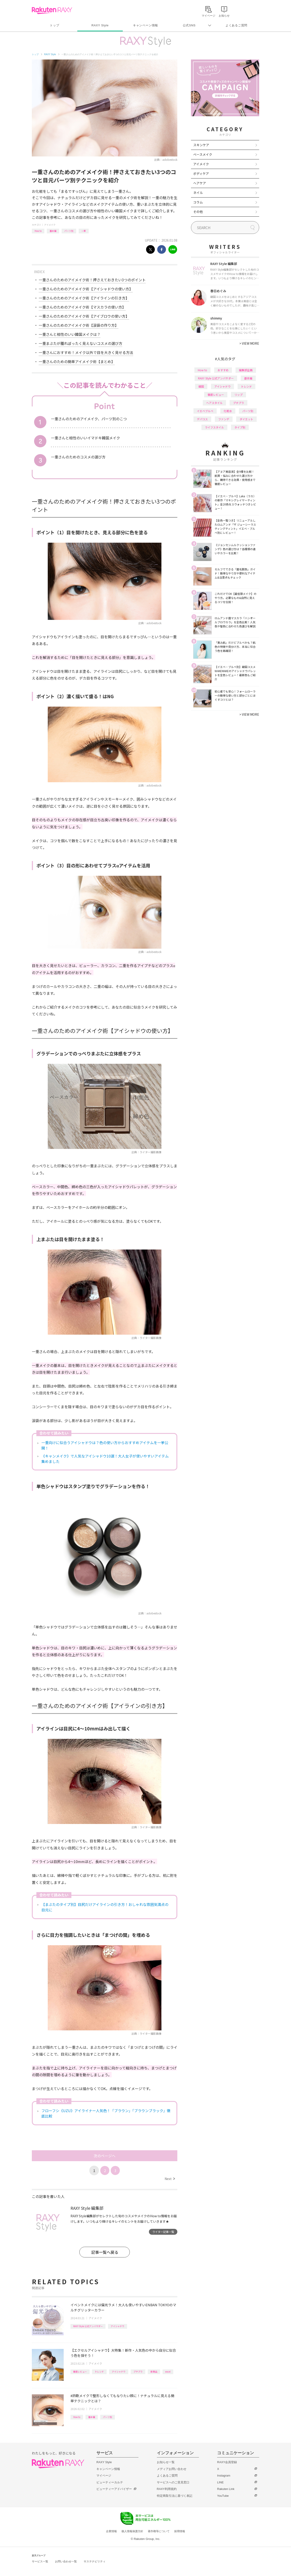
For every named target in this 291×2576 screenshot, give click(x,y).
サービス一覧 (40, 2561)
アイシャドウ (117, 2326)
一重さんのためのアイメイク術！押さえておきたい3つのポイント (92, 279)
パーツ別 (68, 231)
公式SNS (189, 25)
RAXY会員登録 (227, 2462)
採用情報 (179, 2531)
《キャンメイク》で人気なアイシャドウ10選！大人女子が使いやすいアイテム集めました (105, 1458)
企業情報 (111, 2531)
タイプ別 (239, 427)
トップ (54, 25)
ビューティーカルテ (109, 2482)
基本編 (53, 231)
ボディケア (201, 173)
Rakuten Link (225, 2489)
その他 (198, 211)
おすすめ (223, 370)
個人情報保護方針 (132, 2531)
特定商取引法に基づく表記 (174, 2495)
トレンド (99, 2371)
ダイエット (246, 419)
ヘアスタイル (214, 403)
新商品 (154, 2371)
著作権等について (159, 2531)
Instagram (223, 2475)
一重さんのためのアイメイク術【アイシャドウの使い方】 (86, 289)
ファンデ (223, 419)
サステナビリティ (94, 2561)
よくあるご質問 (236, 25)
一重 (83, 231)
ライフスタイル (214, 427)
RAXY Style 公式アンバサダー (88, 2326)
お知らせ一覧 (166, 2462)
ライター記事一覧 (163, 2232)
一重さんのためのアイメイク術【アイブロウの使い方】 (84, 316)
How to (38, 231)
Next (170, 2178)
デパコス (202, 419)
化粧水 (228, 411)
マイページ (103, 2475)
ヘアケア (199, 183)
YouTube (223, 2495)
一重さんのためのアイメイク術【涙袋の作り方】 (78, 325)
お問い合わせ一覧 (66, 2561)
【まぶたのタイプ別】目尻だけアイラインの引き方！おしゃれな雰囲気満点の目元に (104, 1907)
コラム (198, 202)
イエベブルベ (205, 411)
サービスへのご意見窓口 (173, 2482)
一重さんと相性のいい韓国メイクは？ (69, 334)
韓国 (201, 386)
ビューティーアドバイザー (114, 2489)
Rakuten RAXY (52, 10)
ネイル (198, 192)
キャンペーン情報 (145, 25)
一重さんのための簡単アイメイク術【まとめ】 (77, 361)
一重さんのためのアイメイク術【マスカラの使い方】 (82, 307)
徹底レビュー (80, 2371)
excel (168, 2371)
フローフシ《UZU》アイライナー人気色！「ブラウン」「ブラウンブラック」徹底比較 (106, 2113)
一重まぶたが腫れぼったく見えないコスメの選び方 (80, 343)
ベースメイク (202, 154)
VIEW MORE (249, 343)
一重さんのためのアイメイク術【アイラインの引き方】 (84, 298)
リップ (238, 394)
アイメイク (49, 224)
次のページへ (104, 2155)
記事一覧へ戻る (104, 2252)
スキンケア (201, 145)
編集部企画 (246, 370)
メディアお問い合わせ (171, 2469)
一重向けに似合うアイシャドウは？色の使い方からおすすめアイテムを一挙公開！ (104, 1445)
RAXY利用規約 (167, 2489)
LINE (220, 2482)
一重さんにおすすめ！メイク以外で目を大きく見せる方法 (86, 352)
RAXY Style (99, 25)
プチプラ (138, 2371)
